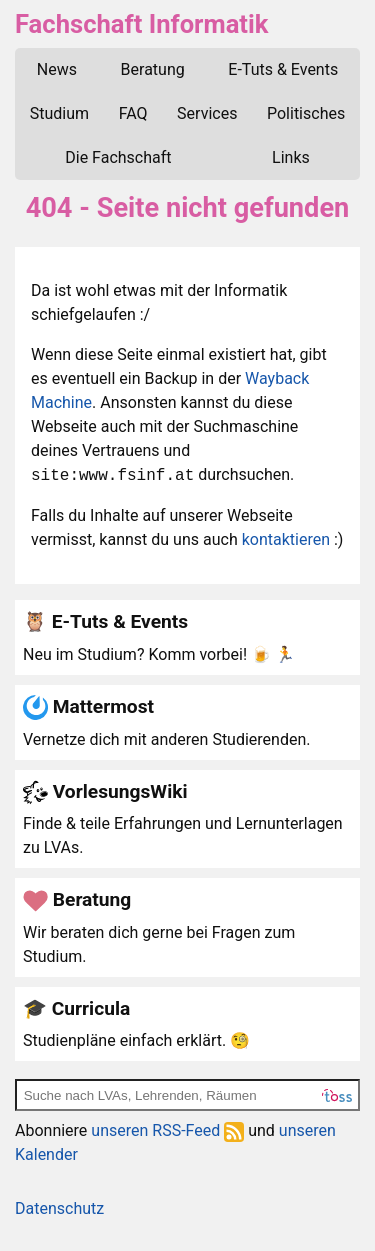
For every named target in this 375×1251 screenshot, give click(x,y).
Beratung (153, 69)
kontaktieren (286, 539)
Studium (59, 113)
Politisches (306, 113)
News (57, 69)
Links (291, 157)
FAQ (133, 113)
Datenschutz (59, 1208)
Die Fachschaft (118, 157)
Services (207, 113)
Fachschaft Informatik (141, 24)
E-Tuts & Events (283, 69)
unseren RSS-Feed (167, 1130)
